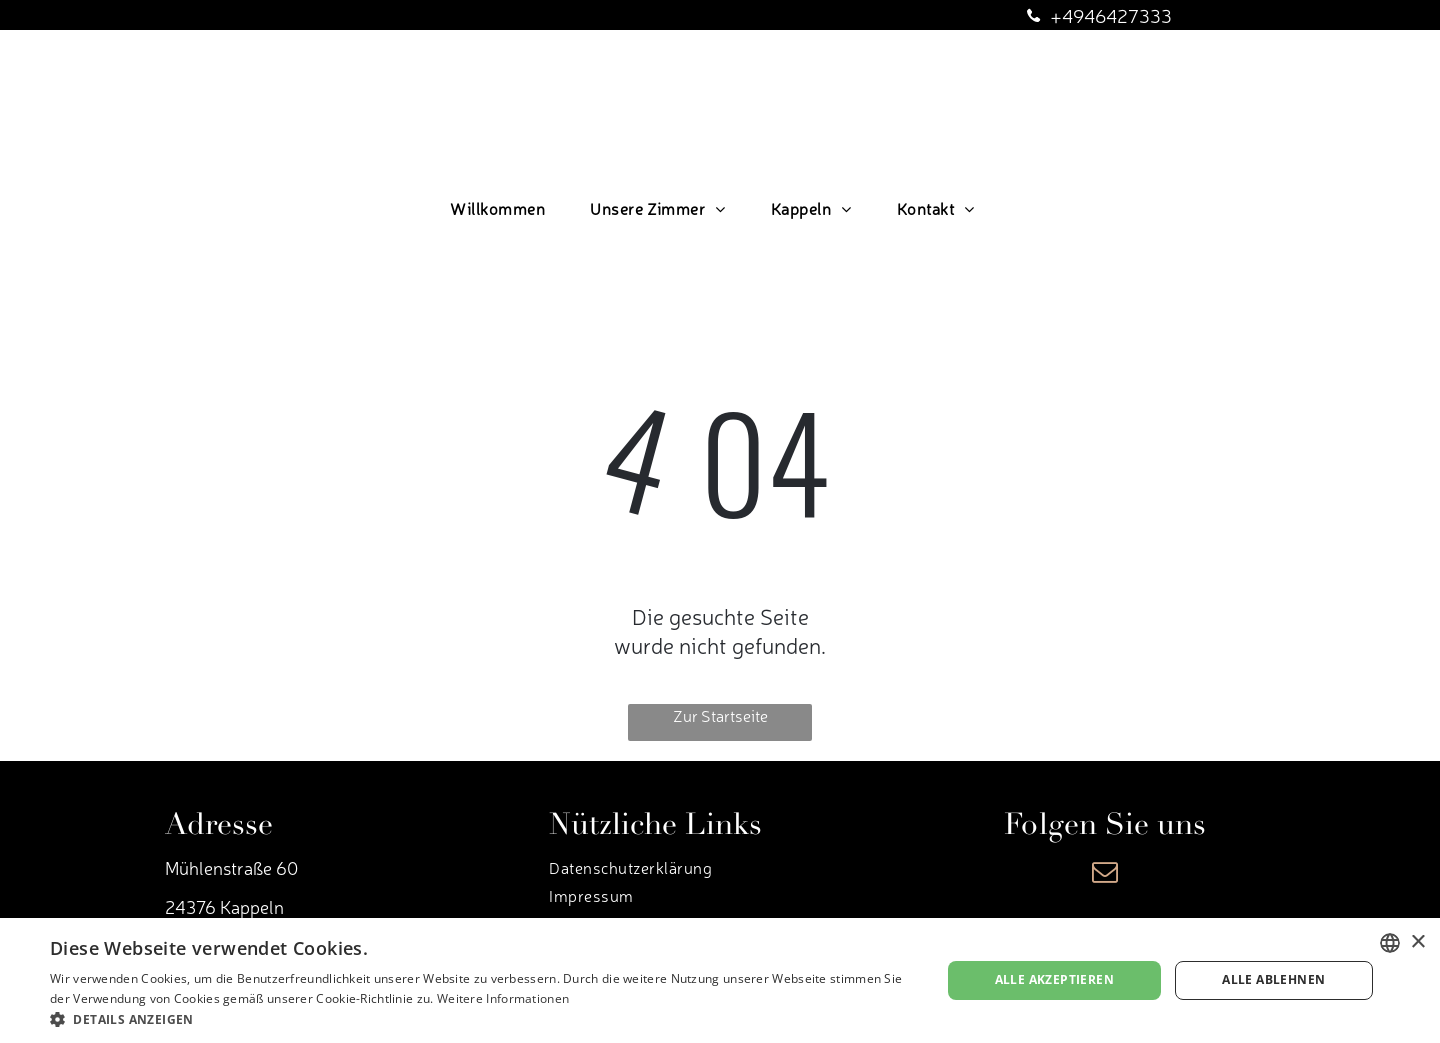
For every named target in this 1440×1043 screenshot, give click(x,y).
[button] (482, 1018)
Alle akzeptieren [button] (1054, 979)
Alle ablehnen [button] (1273, 979)
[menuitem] (505, 208)
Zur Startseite (720, 715)
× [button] (1417, 942)
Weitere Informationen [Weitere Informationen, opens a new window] (503, 998)
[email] (1104, 875)
